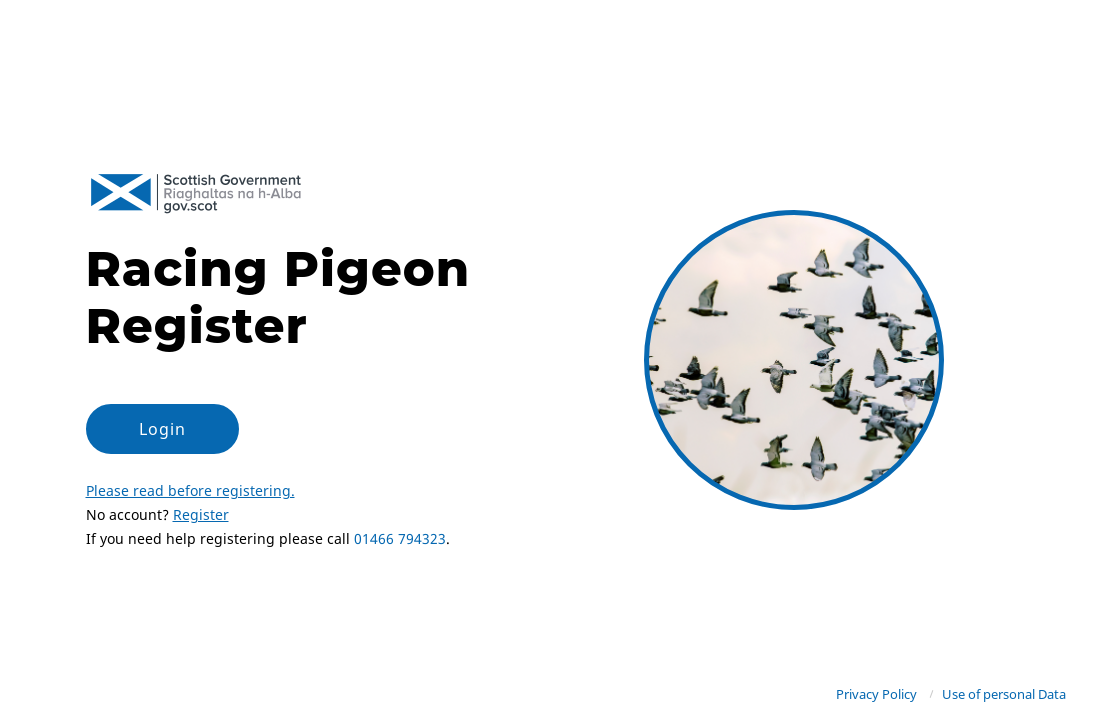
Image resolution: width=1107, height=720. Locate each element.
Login (162, 429)
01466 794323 (400, 538)
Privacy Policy (876, 694)
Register (201, 514)
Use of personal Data (1004, 694)
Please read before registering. (190, 490)
